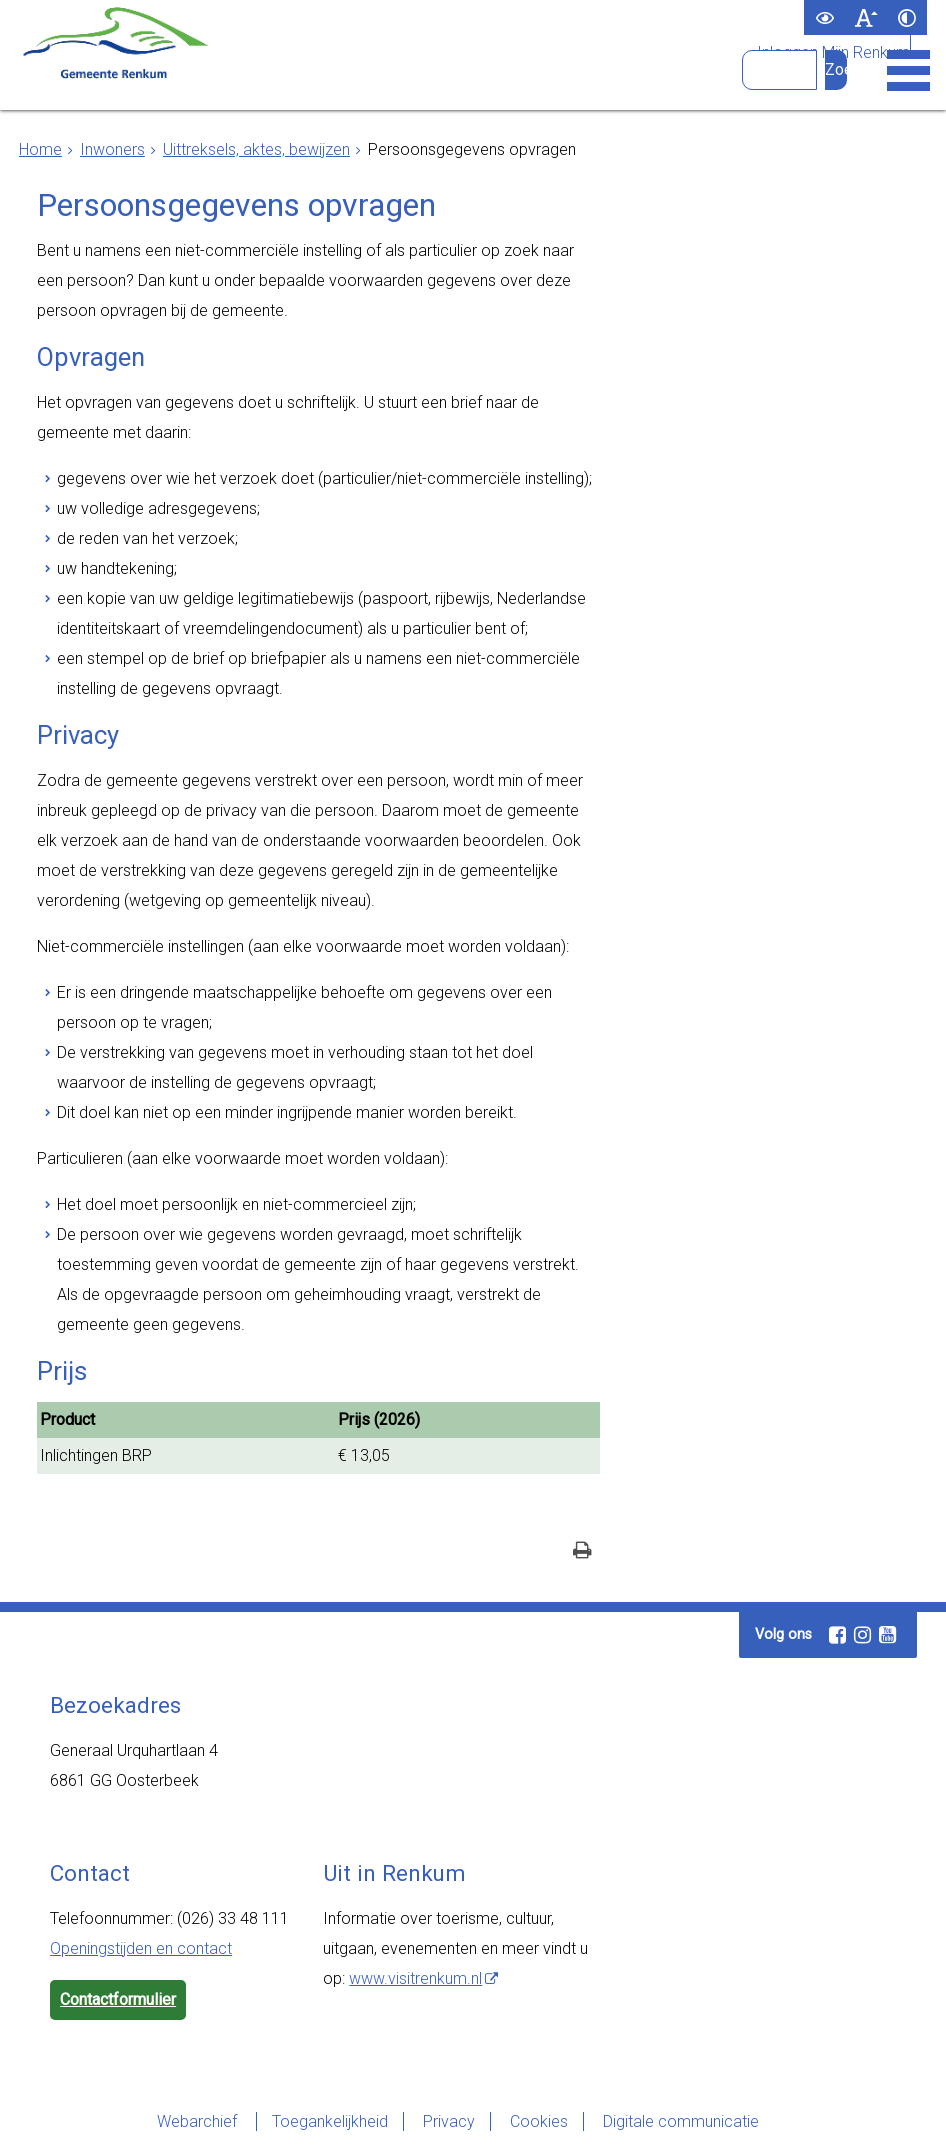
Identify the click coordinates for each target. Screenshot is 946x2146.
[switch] (824, 17)
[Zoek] (836, 70)
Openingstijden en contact (141, 1948)
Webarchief (199, 2121)
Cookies (539, 2121)
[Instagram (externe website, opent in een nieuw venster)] (862, 1635)
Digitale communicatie (681, 2121)
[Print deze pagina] (582, 1552)
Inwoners (112, 149)
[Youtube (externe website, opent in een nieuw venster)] (887, 1635)
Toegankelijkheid (330, 2121)
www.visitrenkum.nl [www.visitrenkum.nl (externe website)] (415, 1978)
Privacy (449, 2121)
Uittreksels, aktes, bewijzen (256, 149)
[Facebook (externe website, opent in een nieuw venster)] (837, 1635)
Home (40, 149)
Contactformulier (118, 1999)
